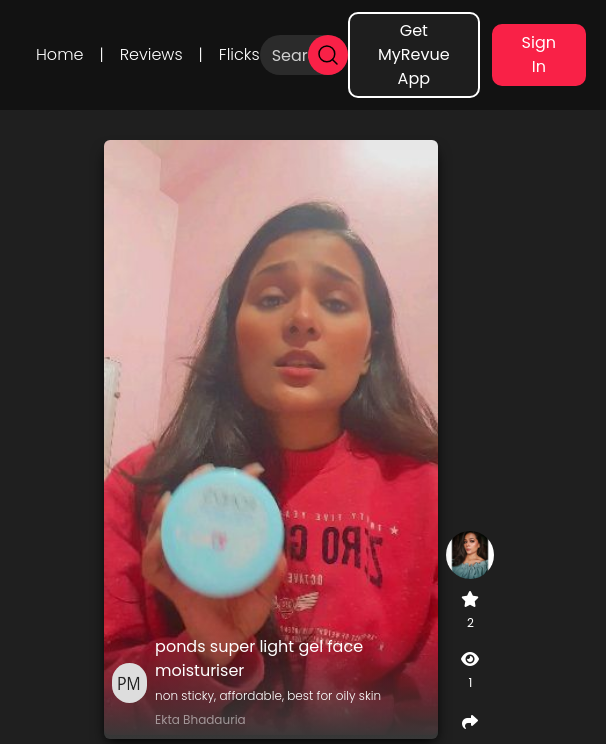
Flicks (239, 54)
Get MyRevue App (414, 54)
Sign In (539, 54)
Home (59, 54)
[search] (328, 55)
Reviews (151, 54)
